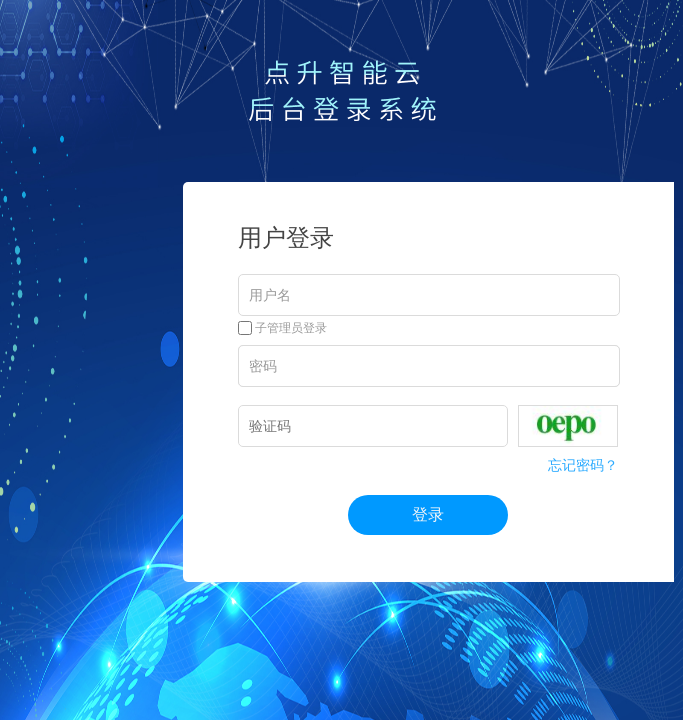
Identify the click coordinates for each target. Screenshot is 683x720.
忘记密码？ (583, 465)
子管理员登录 (282, 328)
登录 (428, 514)
